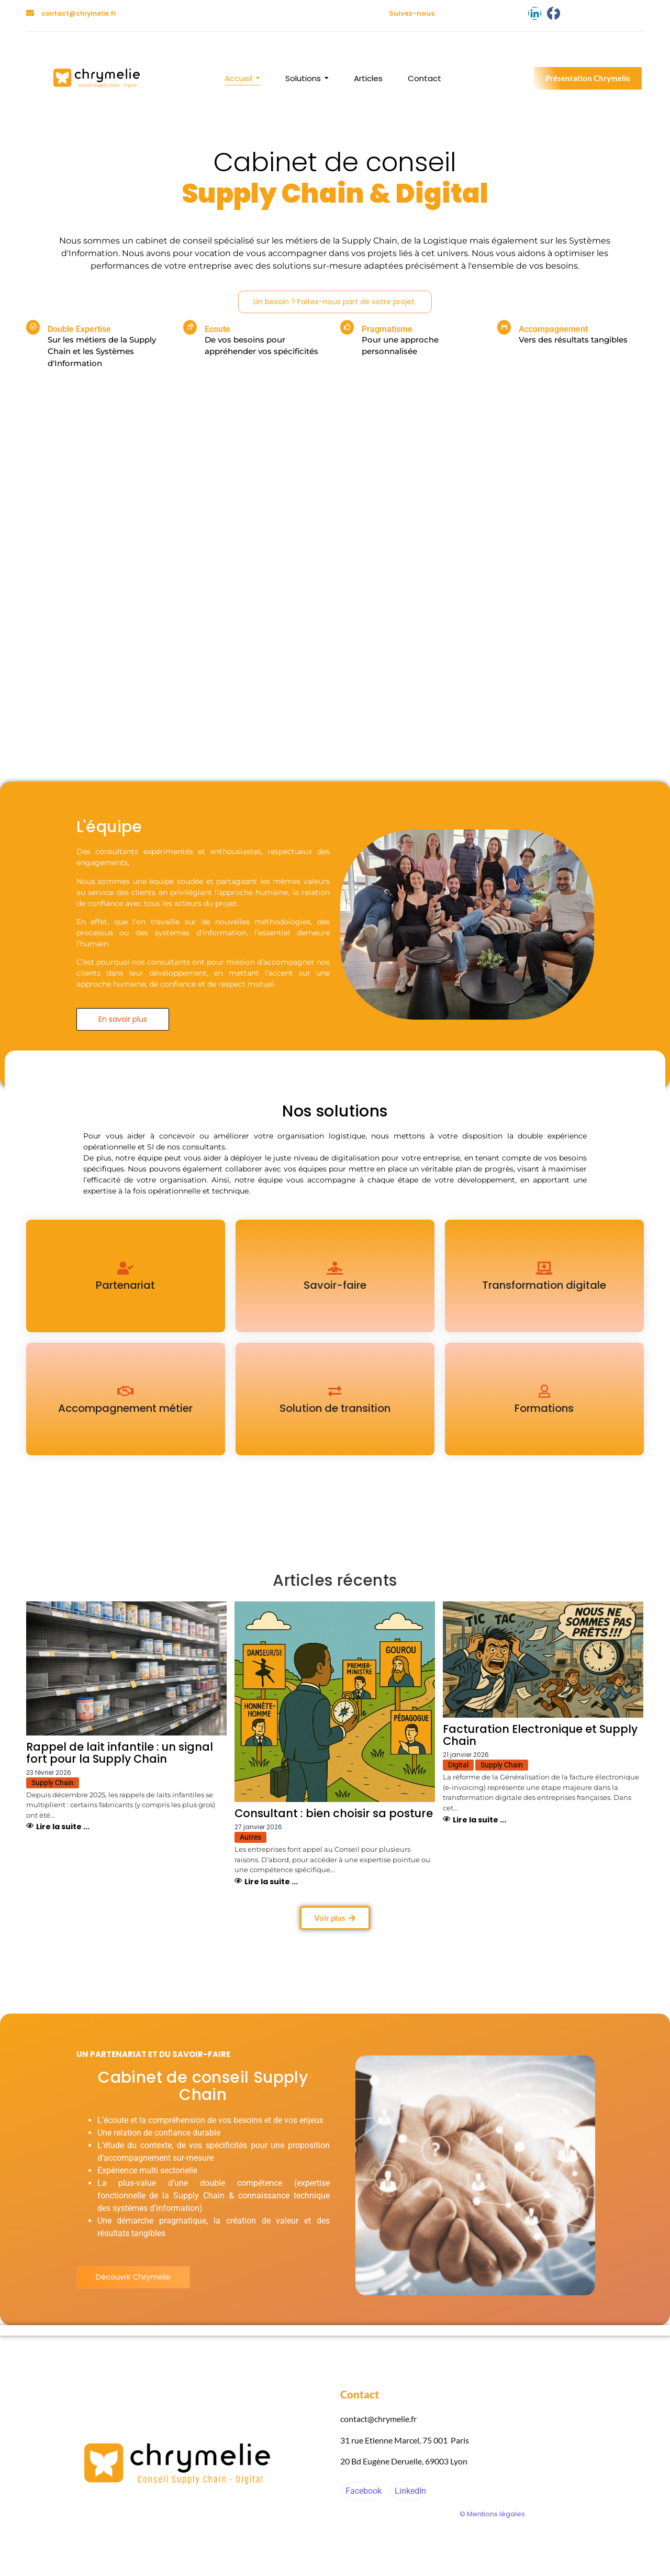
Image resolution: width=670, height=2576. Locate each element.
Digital (458, 1765)
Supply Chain (52, 1782)
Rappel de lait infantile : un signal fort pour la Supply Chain (119, 1753)
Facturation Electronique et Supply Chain (540, 1735)
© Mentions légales (492, 2514)
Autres (250, 1837)
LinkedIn (409, 2491)
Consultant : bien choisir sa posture (333, 1813)
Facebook (362, 2491)
